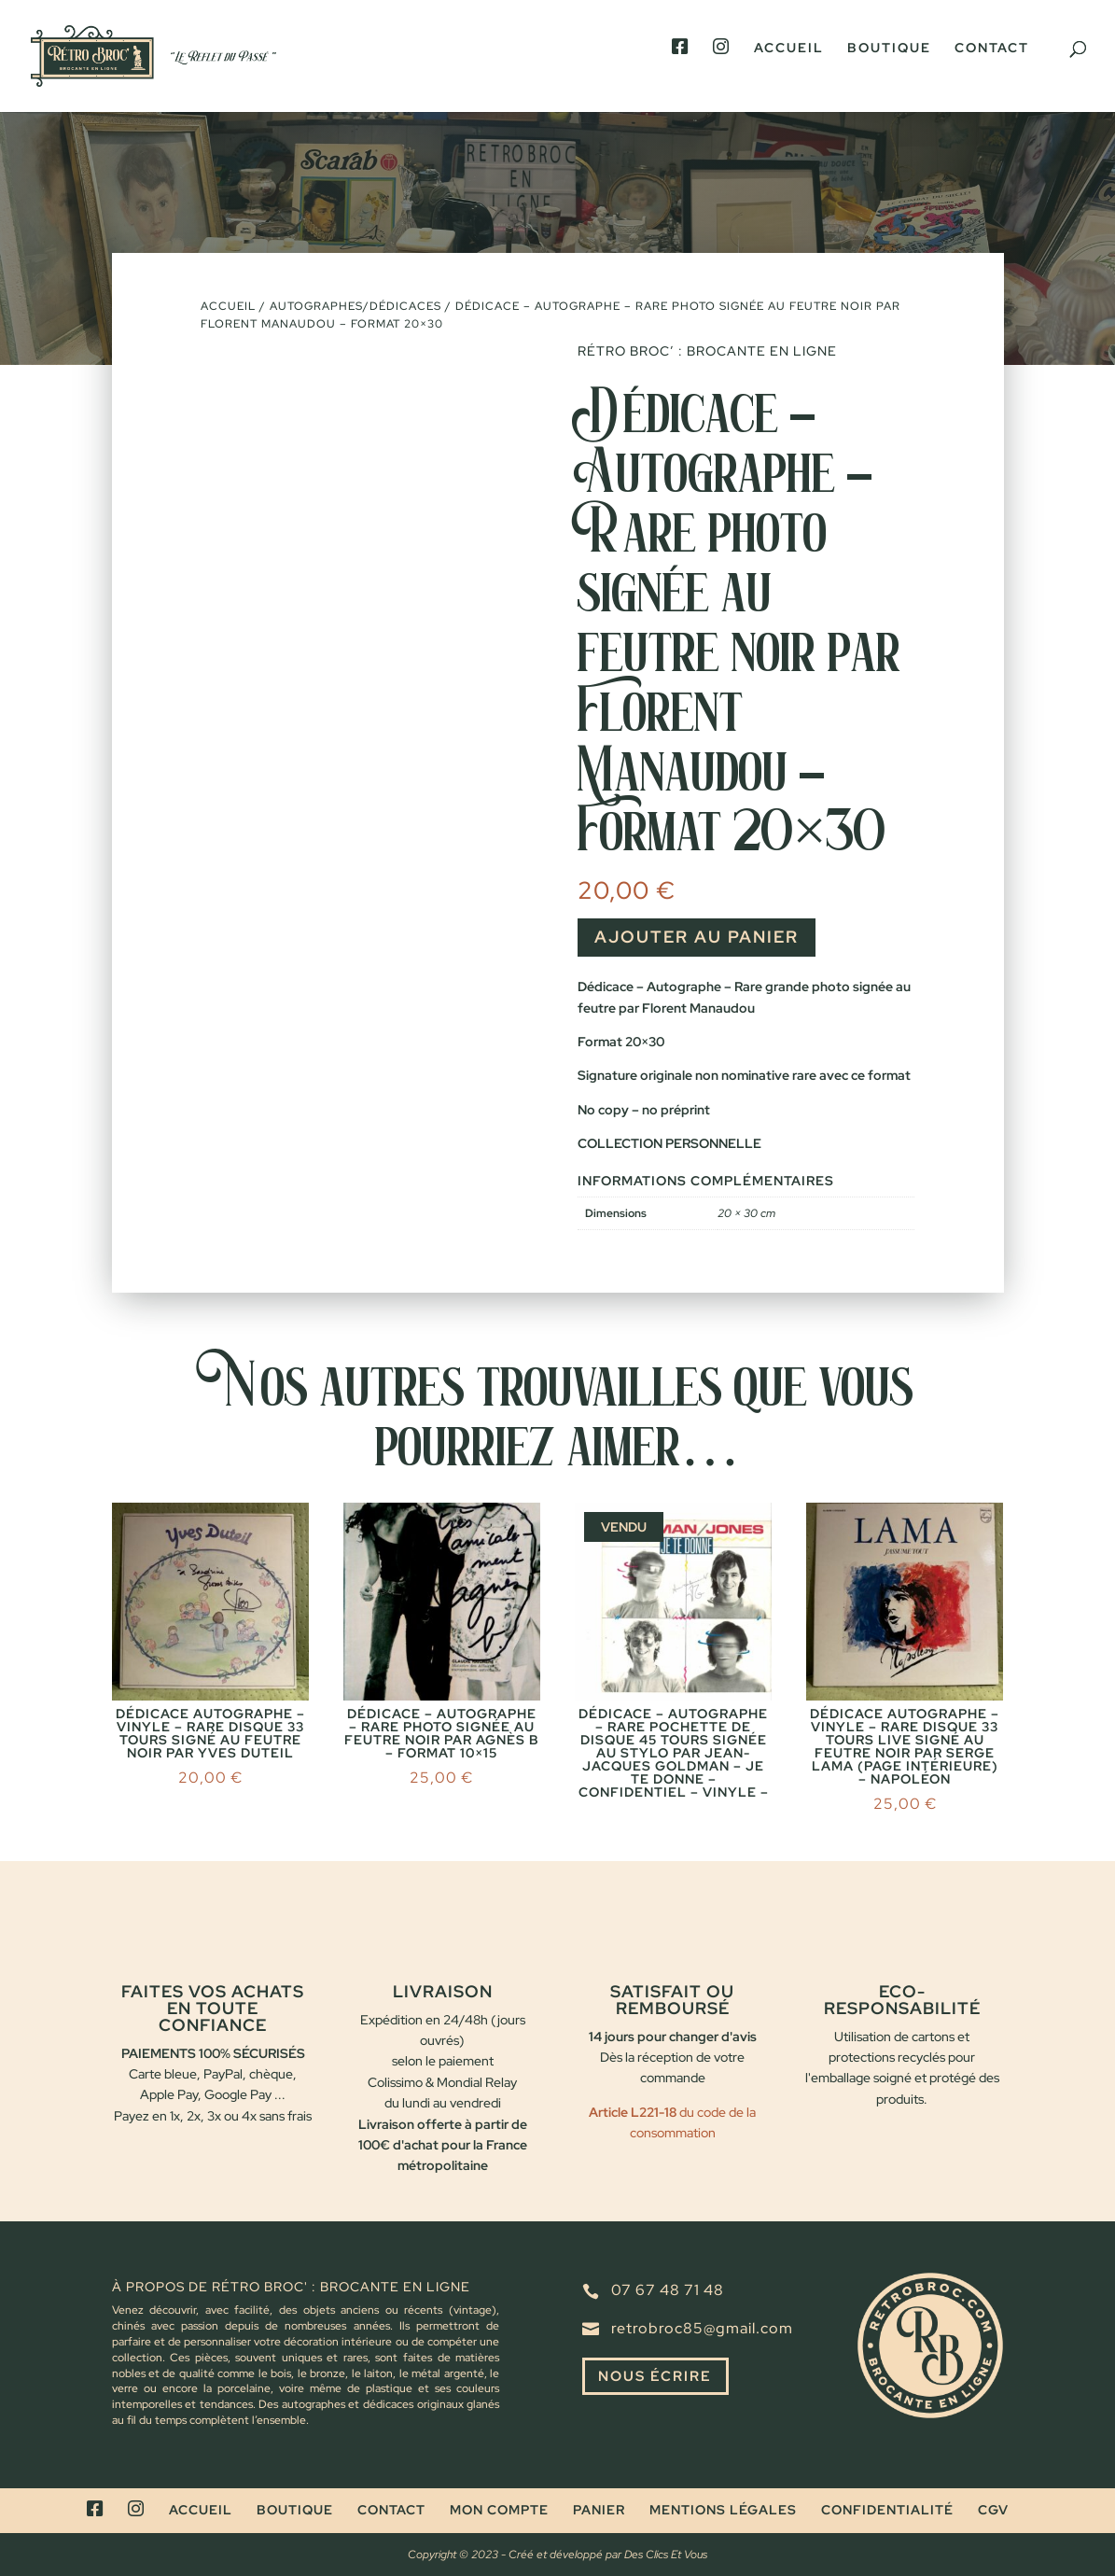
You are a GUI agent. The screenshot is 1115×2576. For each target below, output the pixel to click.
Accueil (789, 63)
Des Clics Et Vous (665, 2554)
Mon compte (499, 2509)
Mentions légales (723, 2509)
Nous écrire (659, 2377)
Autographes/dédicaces (355, 306)
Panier (599, 2509)
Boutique (889, 63)
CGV (993, 2509)
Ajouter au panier (696, 936)
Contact (992, 63)
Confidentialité (887, 2509)
